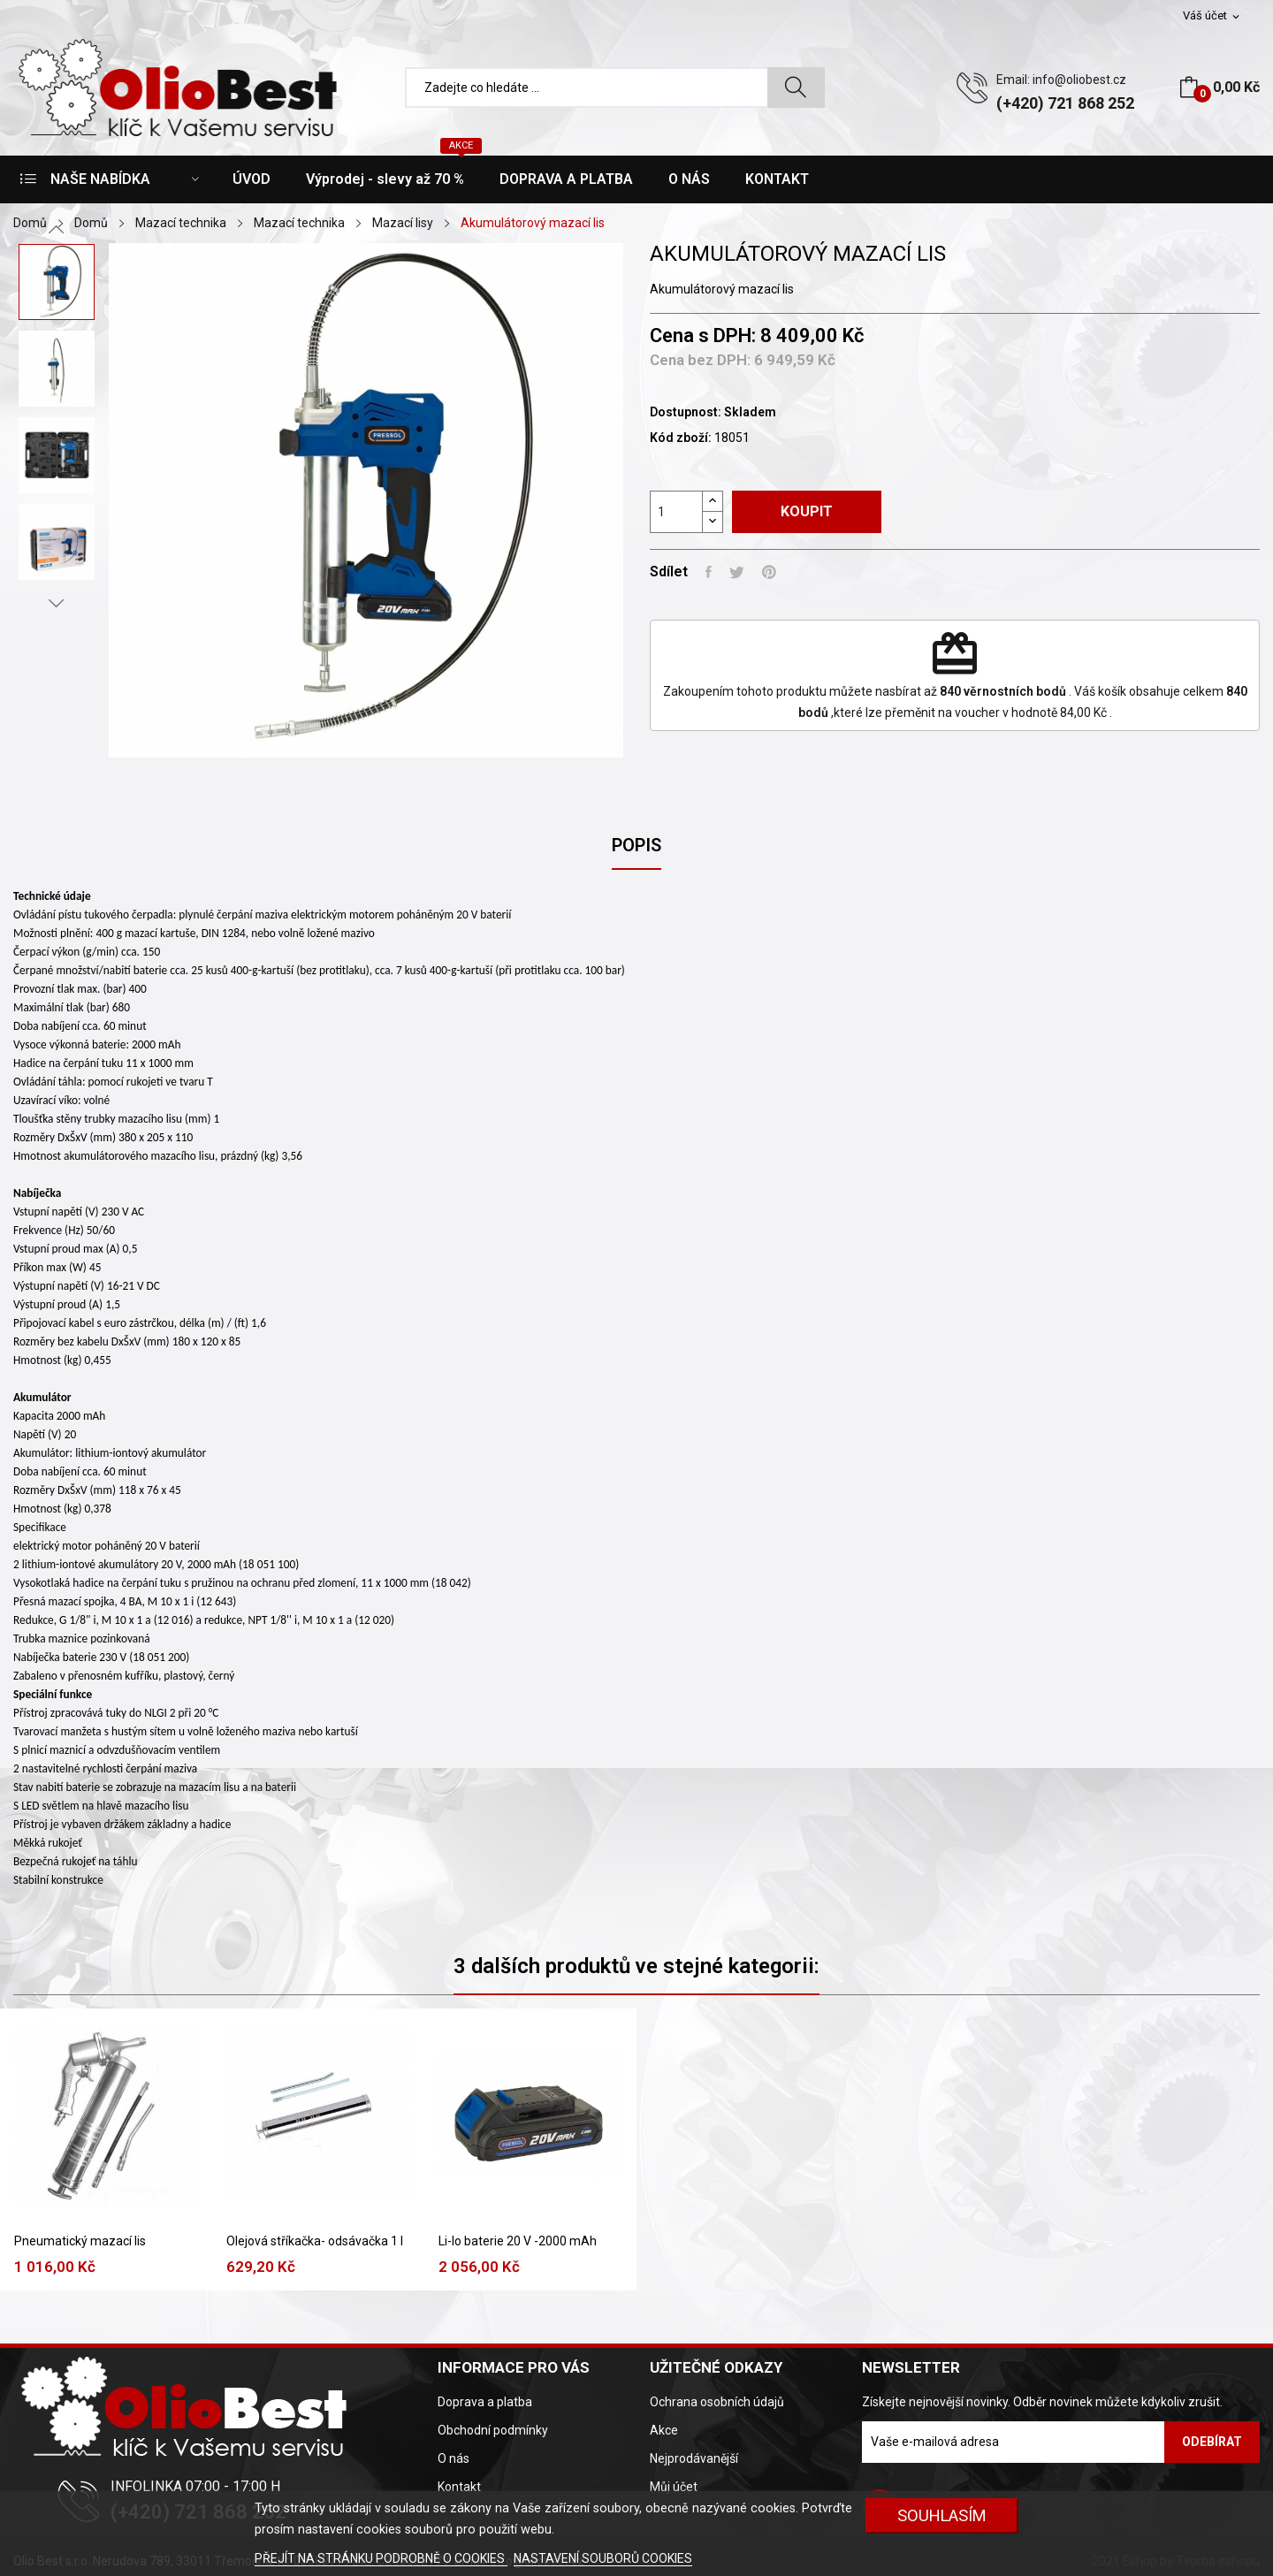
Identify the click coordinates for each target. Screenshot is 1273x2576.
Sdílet (708, 572)
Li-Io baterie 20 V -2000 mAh (517, 2241)
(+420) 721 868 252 (1065, 103)
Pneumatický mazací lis (80, 2241)
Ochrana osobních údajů (717, 2402)
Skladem (750, 412)
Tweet (736, 572)
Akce (664, 2430)
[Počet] (676, 512)
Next (56, 603)
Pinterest (769, 572)
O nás (453, 2458)
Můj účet (673, 2487)
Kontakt (459, 2487)
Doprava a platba (485, 2402)
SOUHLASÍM (942, 2515)
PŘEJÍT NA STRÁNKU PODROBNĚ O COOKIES (381, 2558)
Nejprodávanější (694, 2458)
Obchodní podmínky (493, 2430)
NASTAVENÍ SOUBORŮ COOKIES (603, 2558)
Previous (56, 230)
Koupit (807, 511)
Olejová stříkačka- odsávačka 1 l (314, 2241)
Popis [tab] (636, 845)
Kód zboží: (681, 438)
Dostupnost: (685, 412)
